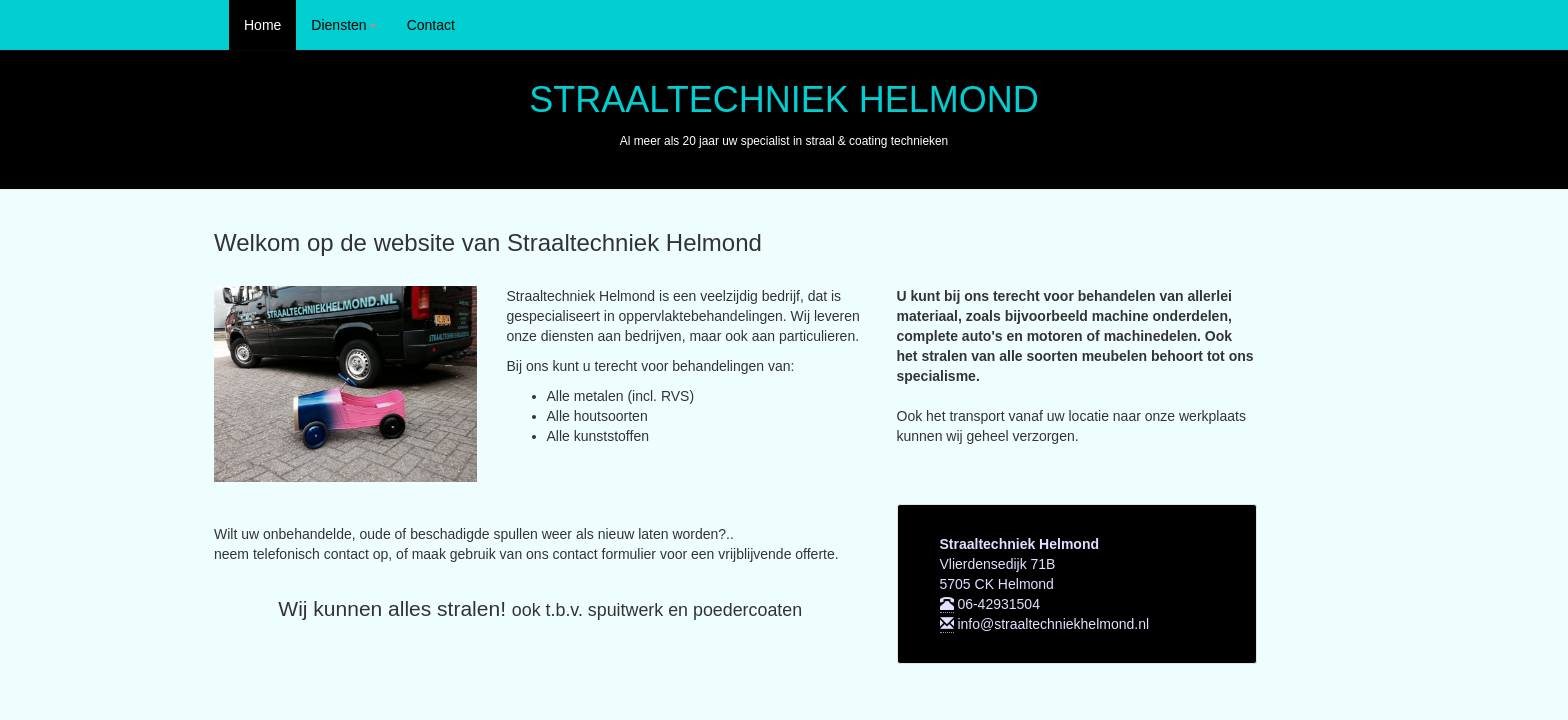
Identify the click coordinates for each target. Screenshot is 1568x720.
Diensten (343, 25)
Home (262, 25)
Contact (431, 25)
